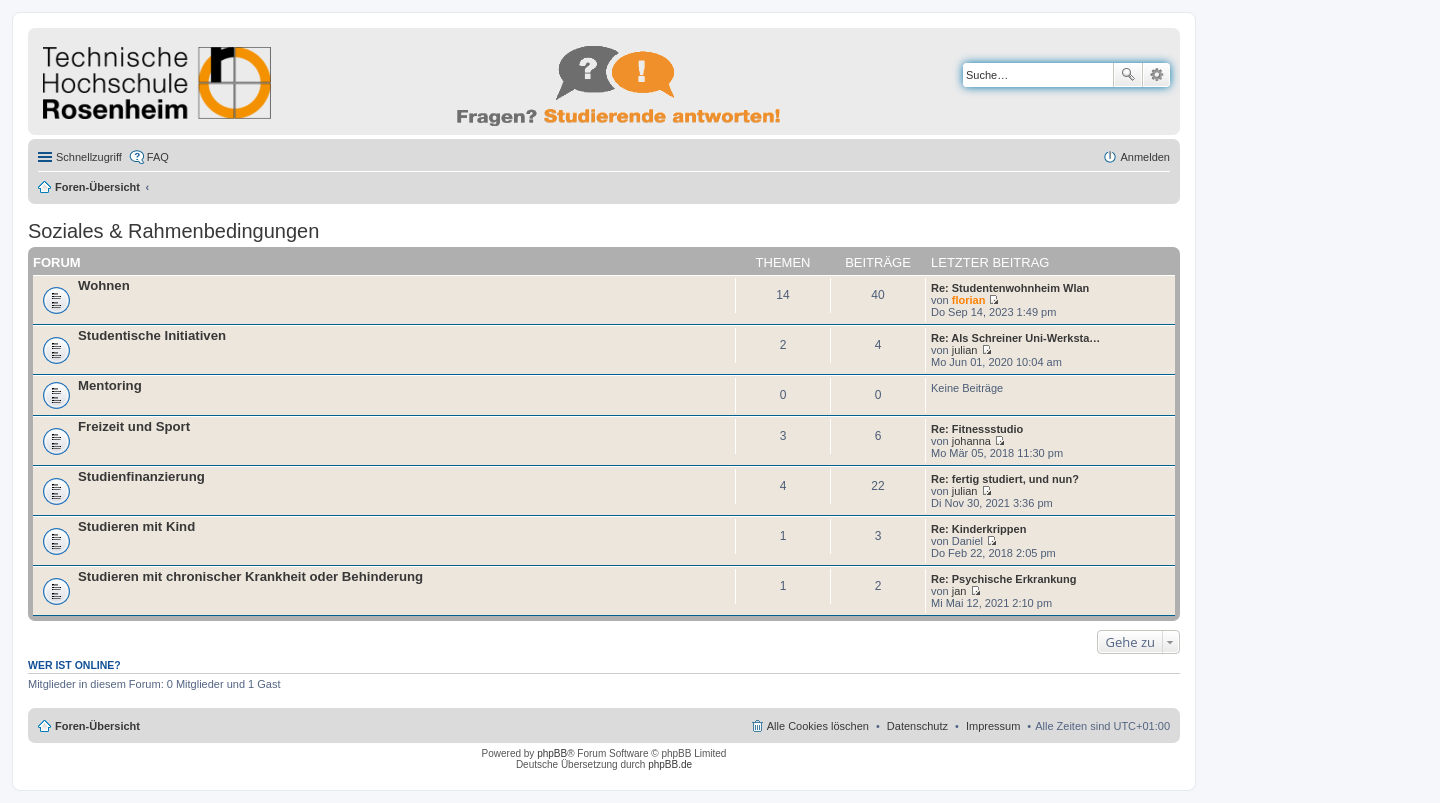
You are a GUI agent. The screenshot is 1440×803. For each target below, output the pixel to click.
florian (969, 300)
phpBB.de (670, 764)
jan (959, 591)
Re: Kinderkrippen (978, 529)
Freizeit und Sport (134, 426)
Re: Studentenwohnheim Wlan (1010, 288)
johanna (971, 441)
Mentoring (110, 385)
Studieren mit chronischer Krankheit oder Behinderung (250, 576)
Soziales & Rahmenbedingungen (173, 231)
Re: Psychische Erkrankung (1004, 579)
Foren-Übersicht (97, 187)
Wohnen (104, 285)
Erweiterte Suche (1156, 75)
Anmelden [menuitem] (1145, 157)
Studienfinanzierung (141, 476)
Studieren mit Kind (136, 526)
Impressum (993, 726)
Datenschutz (917, 726)
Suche (1128, 75)
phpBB (552, 753)
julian (965, 350)
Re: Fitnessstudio (977, 429)
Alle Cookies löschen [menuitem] (818, 726)
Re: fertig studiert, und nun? (1005, 479)
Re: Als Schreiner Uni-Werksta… (1015, 338)
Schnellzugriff (89, 157)
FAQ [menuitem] (158, 157)
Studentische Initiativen (152, 335)
